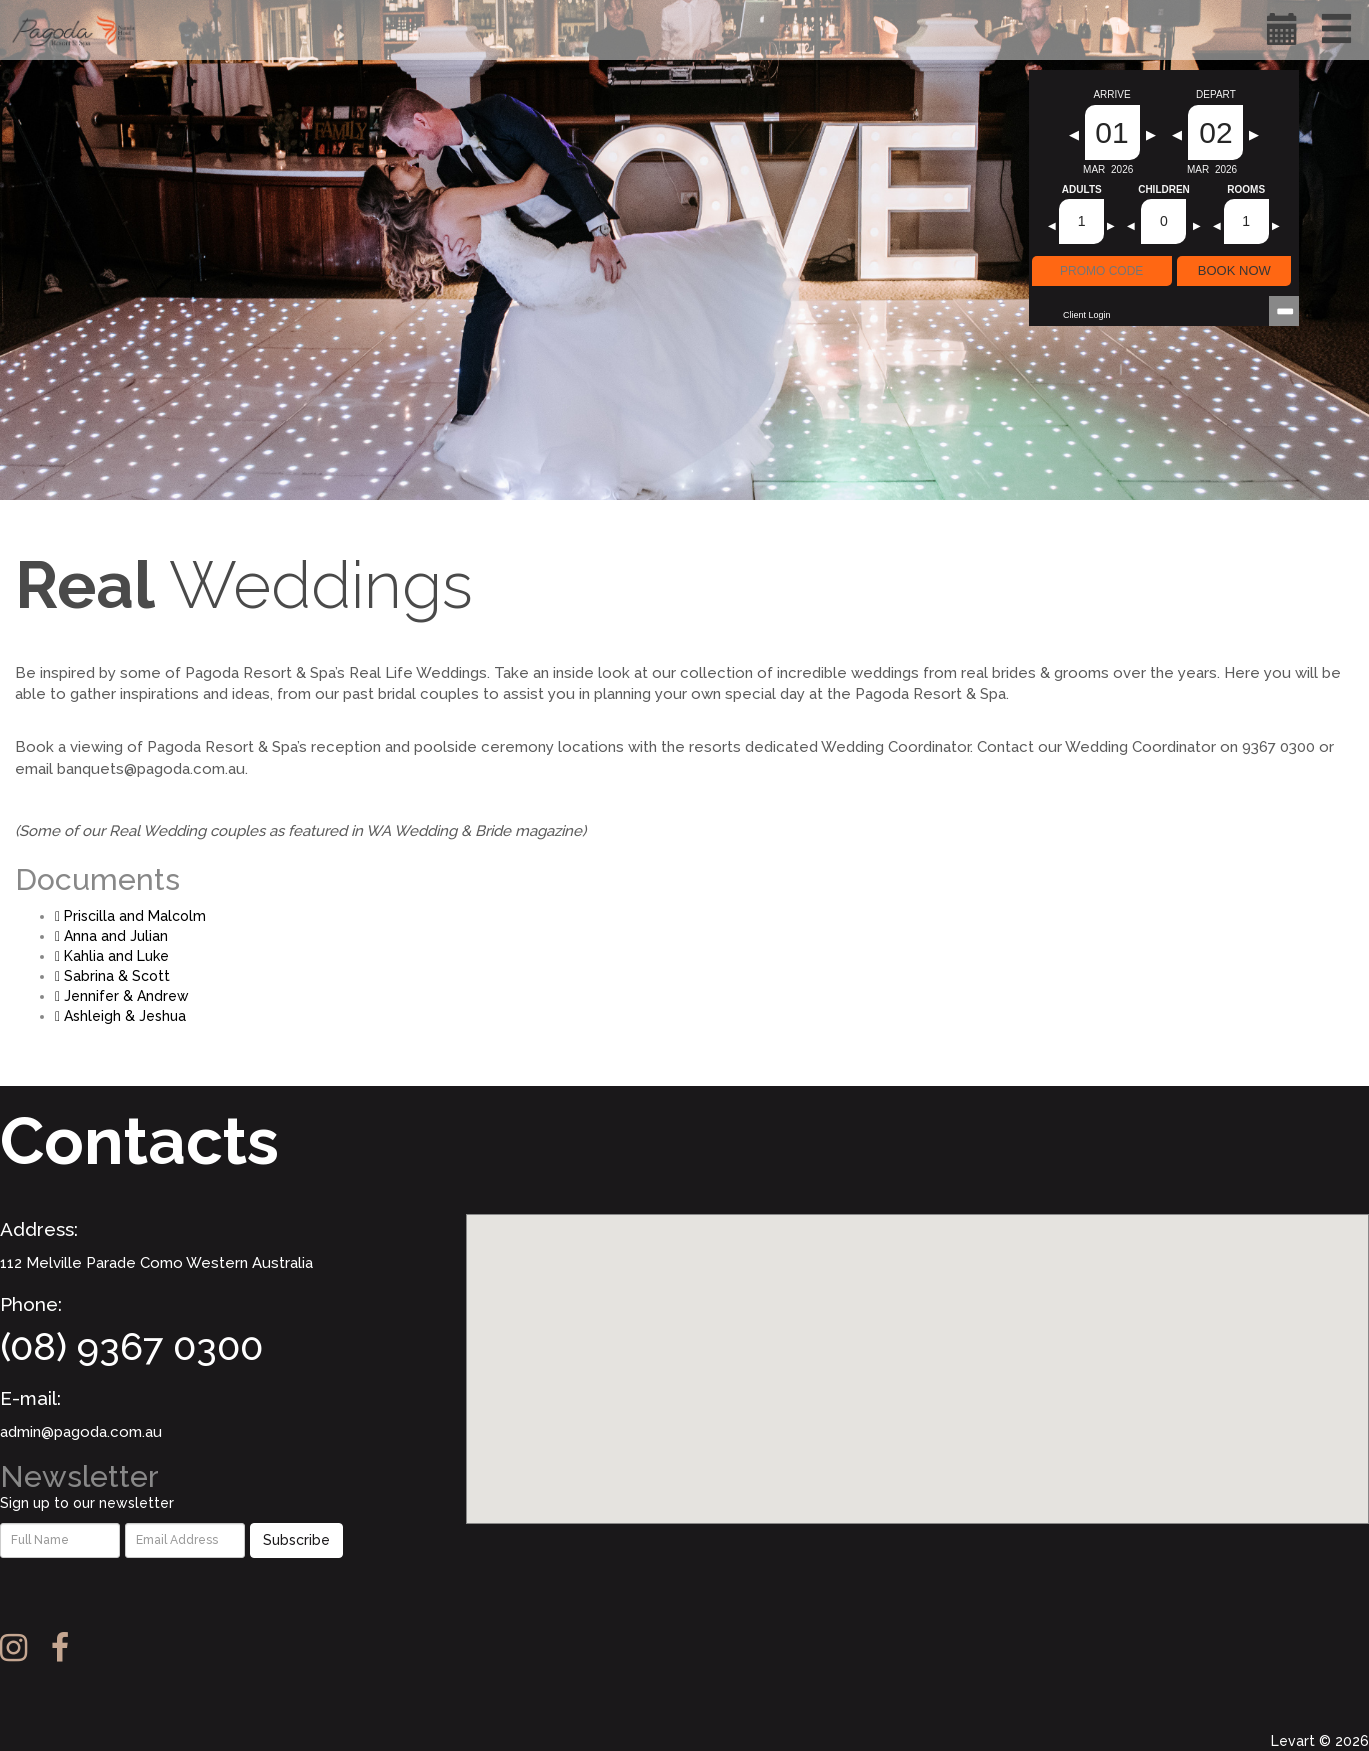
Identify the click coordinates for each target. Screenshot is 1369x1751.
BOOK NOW (1234, 270)
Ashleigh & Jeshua (120, 1016)
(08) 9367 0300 (131, 1346)
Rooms (1246, 190)
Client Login (1087, 315)
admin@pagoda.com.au (81, 1432)
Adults (1082, 190)
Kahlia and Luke (112, 956)
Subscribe (296, 1540)
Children (1164, 190)
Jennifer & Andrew (122, 996)
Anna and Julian (111, 936)
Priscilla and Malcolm (130, 916)
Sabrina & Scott (112, 976)
